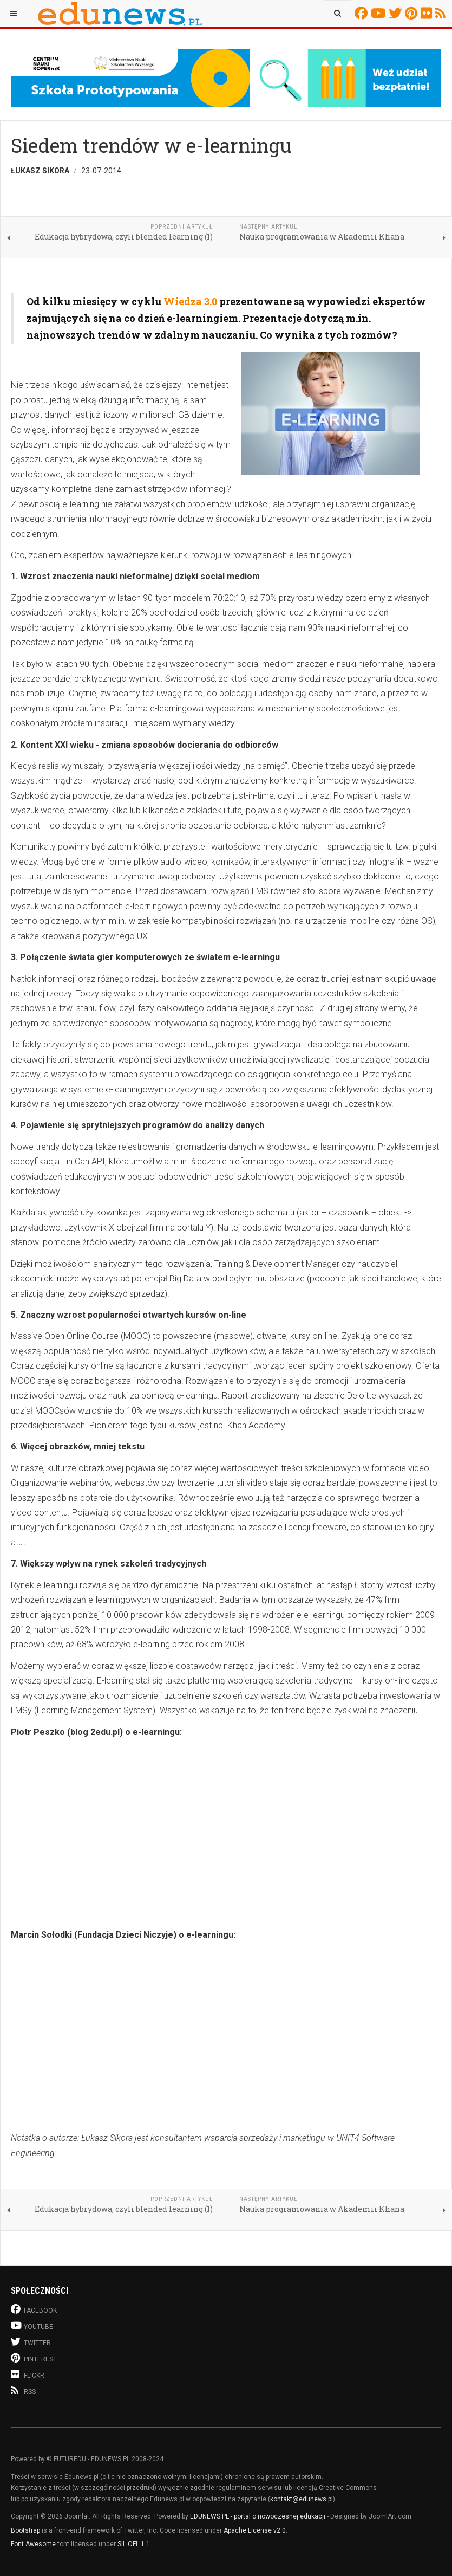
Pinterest (413, 13)
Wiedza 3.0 (190, 301)
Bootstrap (25, 2530)
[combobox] (337, 13)
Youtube (380, 13)
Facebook (363, 13)
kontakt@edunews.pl (301, 2499)
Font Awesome (33, 2544)
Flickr (428, 13)
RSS (442, 13)
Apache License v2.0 (255, 2530)
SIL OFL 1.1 (133, 2544)
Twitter (397, 13)
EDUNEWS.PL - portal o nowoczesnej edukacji (257, 2516)
